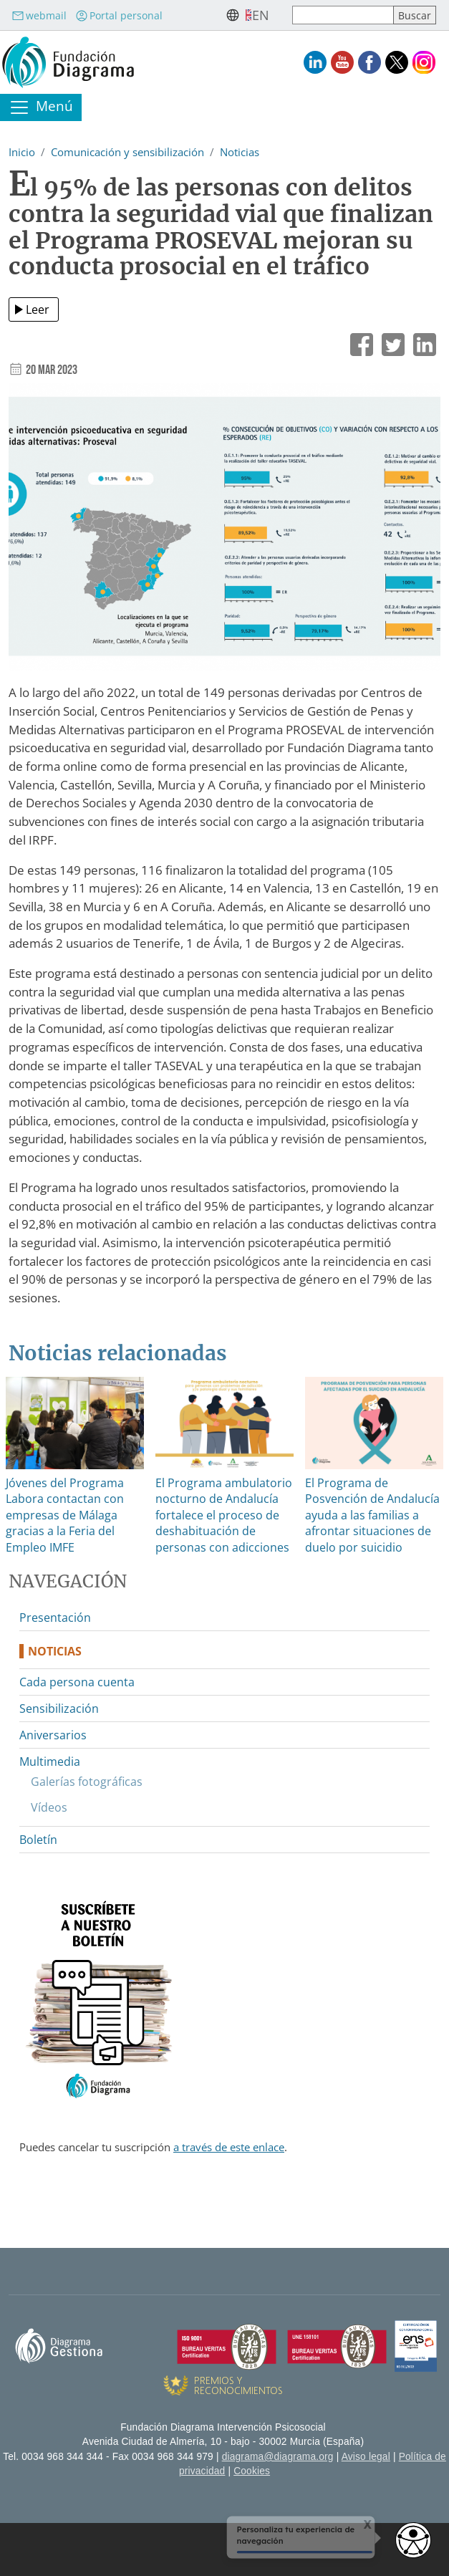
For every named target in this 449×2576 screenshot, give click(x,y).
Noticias (239, 152)
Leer (37, 309)
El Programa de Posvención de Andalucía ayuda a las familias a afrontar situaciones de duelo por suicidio (372, 1515)
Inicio (22, 152)
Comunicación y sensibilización (127, 152)
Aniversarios (53, 1735)
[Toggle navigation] (41, 107)
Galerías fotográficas (87, 1781)
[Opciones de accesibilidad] (413, 2540)
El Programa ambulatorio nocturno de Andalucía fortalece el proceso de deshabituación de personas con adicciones (223, 1515)
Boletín (38, 1839)
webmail (39, 15)
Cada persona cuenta (77, 1682)
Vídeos (49, 1807)
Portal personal (119, 15)
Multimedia (49, 1761)
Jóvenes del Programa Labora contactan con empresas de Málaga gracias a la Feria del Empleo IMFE (65, 1515)
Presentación (55, 1617)
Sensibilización (59, 1708)
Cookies (251, 2471)
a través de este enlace (228, 2147)
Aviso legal (366, 2456)
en (260, 15)
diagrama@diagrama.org (278, 2456)
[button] (224, 532)
